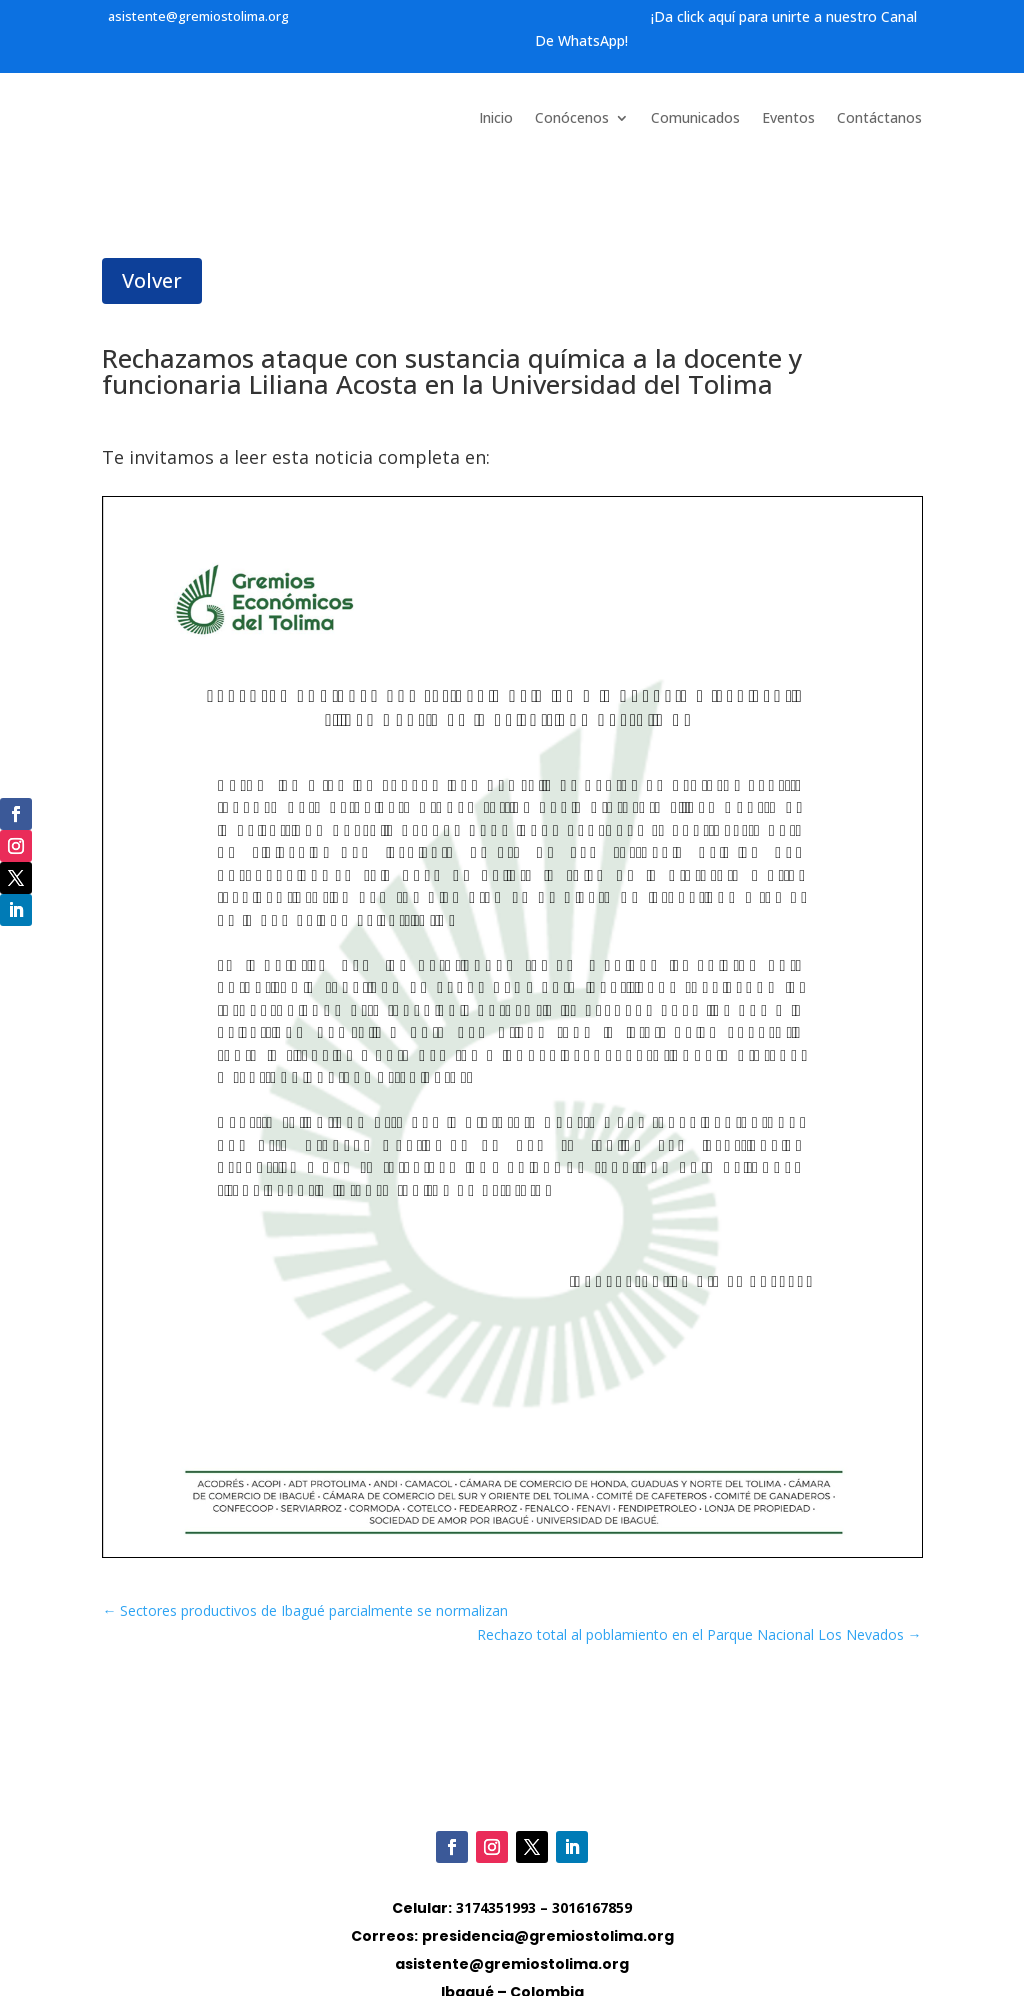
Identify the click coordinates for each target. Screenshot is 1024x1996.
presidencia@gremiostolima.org (548, 1936)
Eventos (788, 119)
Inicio (496, 119)
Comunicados (695, 119)
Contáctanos (879, 119)
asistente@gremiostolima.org (198, 16)
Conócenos (572, 119)
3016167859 (592, 1907)
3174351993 (496, 1907)
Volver (152, 280)
